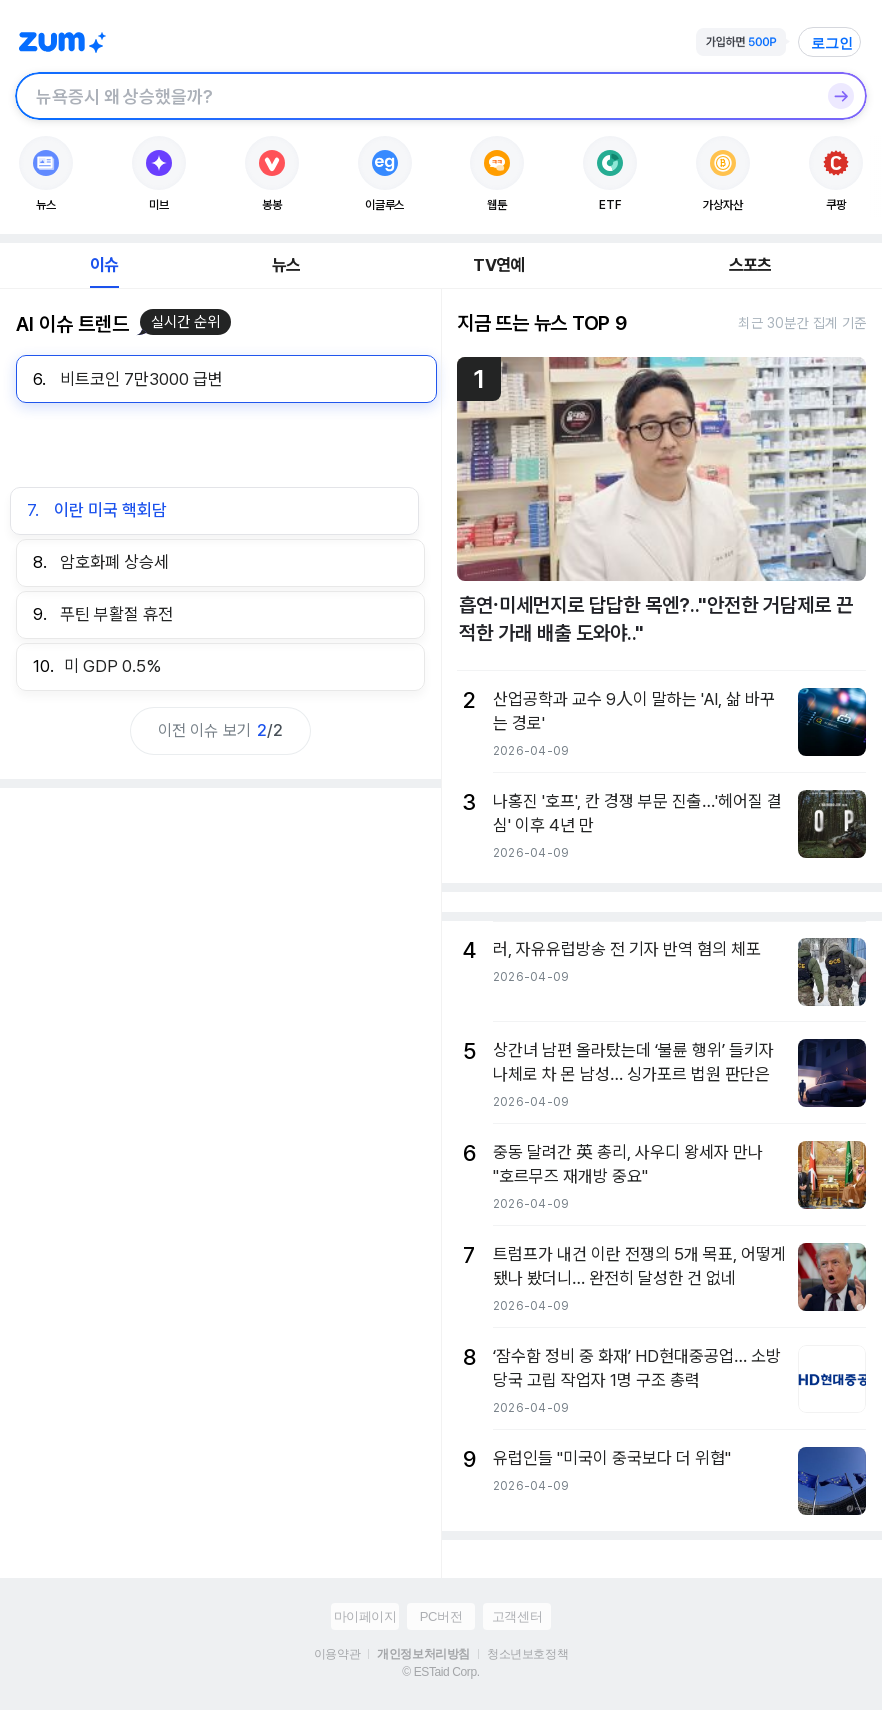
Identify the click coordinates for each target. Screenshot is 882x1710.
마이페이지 (365, 1616)
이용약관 (337, 1654)
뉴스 (286, 265)
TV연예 (498, 265)
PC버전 (441, 1616)
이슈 (104, 265)
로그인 (832, 43)
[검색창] (415, 96)
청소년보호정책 (527, 1654)
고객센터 (517, 1616)
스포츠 (750, 265)
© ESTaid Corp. (440, 1672)
